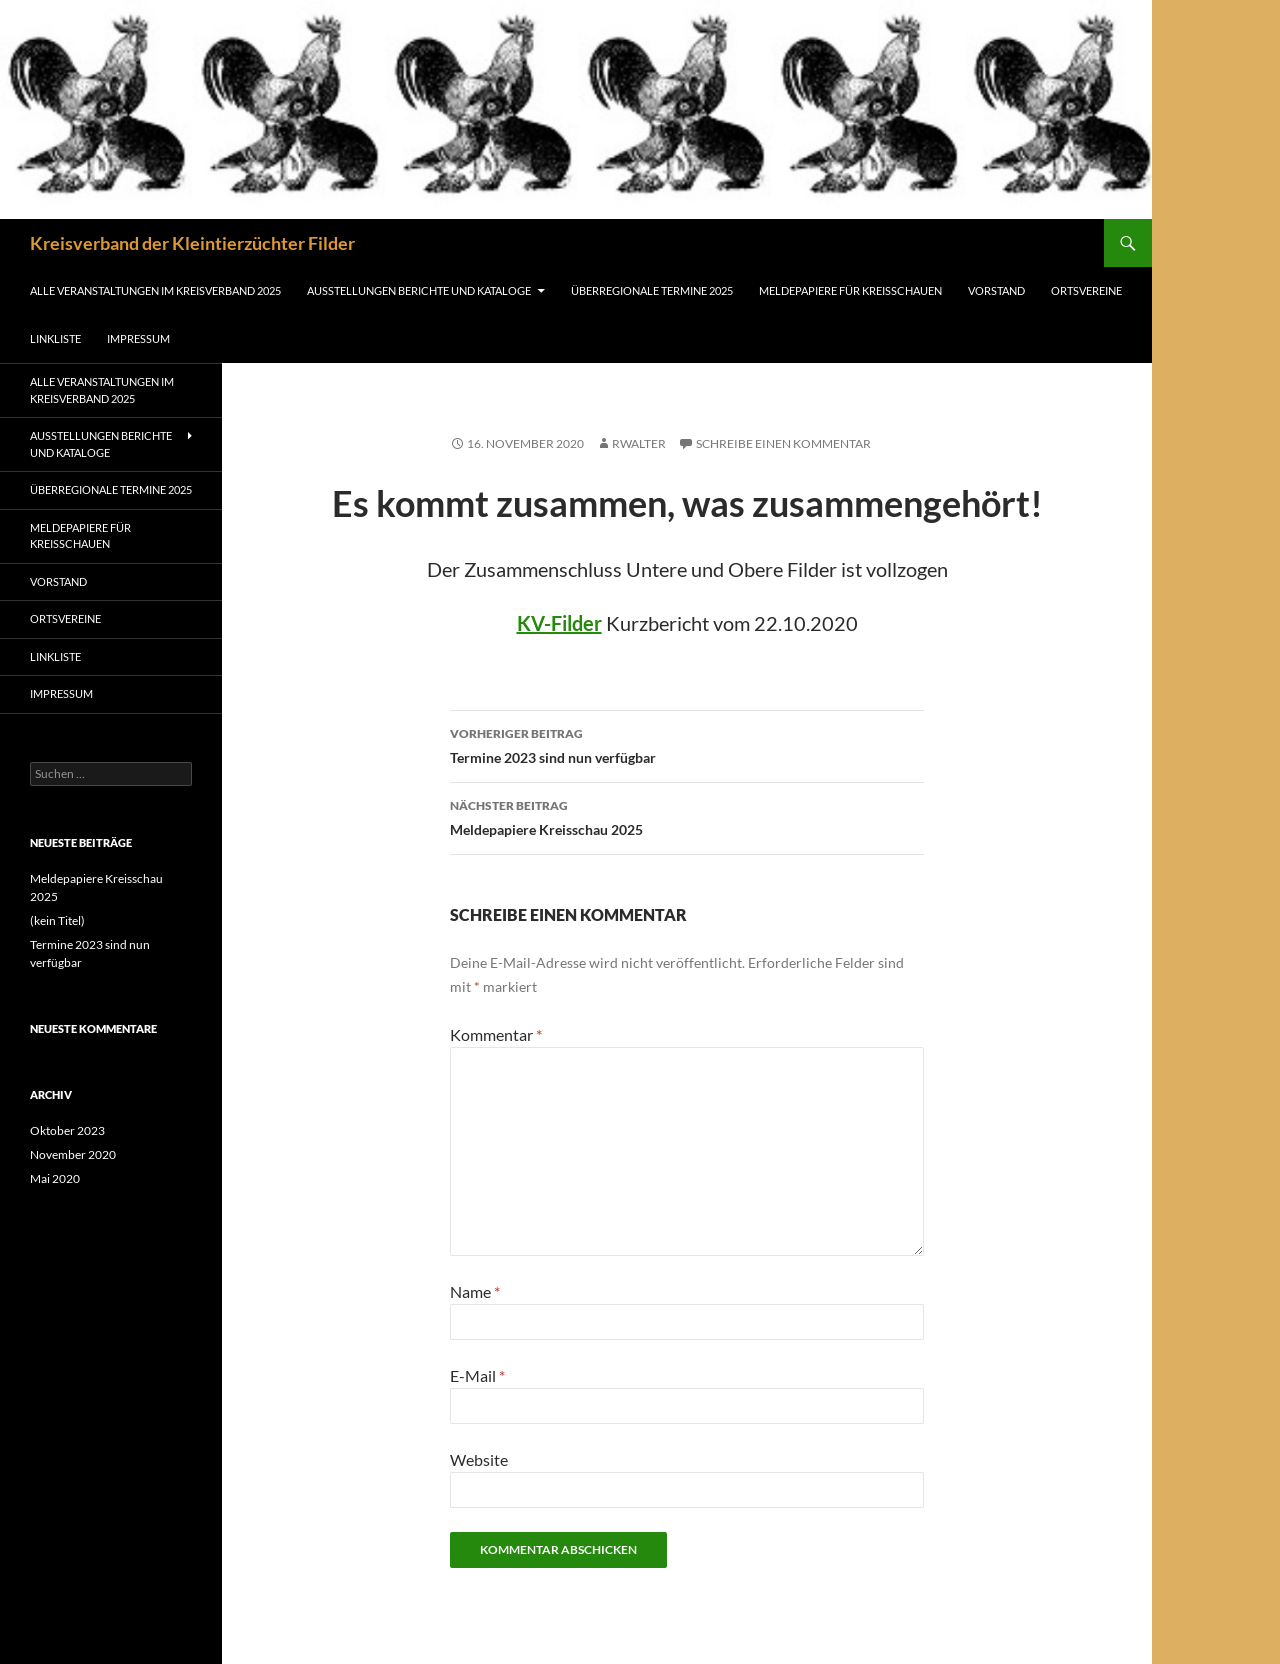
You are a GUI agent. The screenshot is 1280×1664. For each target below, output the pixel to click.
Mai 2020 (55, 1178)
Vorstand (996, 290)
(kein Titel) (57, 920)
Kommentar (496, 1034)
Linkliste (55, 338)
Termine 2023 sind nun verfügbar (687, 744)
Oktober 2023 (67, 1130)
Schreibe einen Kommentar (783, 443)
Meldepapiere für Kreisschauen (850, 290)
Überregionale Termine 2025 (652, 290)
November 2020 (73, 1154)
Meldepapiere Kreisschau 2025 (687, 816)
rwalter (639, 443)
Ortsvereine (1086, 290)
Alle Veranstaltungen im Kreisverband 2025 (155, 290)
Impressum (138, 338)
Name (475, 1291)
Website (479, 1459)
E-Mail (477, 1375)
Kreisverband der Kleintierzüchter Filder (192, 243)
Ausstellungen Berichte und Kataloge (419, 290)
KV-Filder (559, 623)
